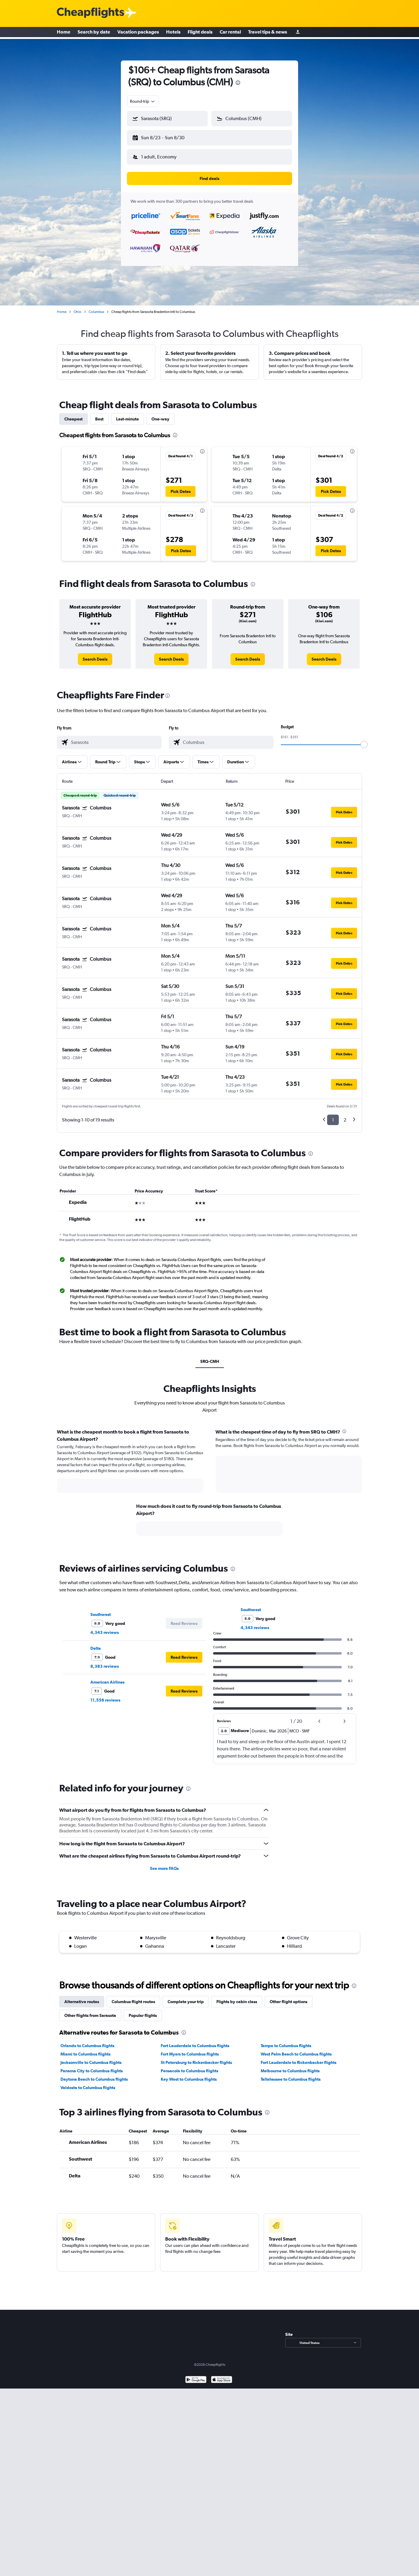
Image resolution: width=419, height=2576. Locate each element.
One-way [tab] (160, 414)
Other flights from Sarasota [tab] (90, 2010)
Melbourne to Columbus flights (290, 2066)
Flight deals (200, 33)
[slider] (364, 739)
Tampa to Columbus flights (286, 2040)
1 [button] (333, 1115)
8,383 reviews (104, 1661)
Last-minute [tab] (127, 414)
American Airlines (107, 1677)
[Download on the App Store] (222, 2375)
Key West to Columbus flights (189, 2074)
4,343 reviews (104, 1627)
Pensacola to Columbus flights (189, 2066)
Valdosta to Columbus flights (87, 2082)
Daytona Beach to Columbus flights (94, 2074)
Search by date (94, 33)
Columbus (96, 307)
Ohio (77, 307)
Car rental (230, 33)
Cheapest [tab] (73, 414)
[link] (95, 654)
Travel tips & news (267, 33)
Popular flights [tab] (143, 2010)
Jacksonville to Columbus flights (91, 2057)
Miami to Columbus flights (85, 2049)
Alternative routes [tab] (81, 1996)
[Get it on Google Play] (196, 2375)
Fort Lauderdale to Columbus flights (195, 2040)
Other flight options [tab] (288, 1996)
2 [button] (345, 1115)
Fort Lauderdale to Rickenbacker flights (298, 2057)
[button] (164, 136)
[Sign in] (297, 33)
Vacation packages (138, 33)
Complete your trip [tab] (186, 1996)
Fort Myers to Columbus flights (190, 2049)
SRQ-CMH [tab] (209, 1356)
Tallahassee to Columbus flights (291, 2074)
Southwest (100, 1609)
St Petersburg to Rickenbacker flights (196, 2057)
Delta (95, 1643)
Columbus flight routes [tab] (133, 1996)
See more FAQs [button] (164, 1863)
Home (63, 33)
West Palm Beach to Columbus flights (296, 2049)
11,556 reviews (105, 1695)
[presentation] (238, 82)
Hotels (173, 33)
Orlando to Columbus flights (87, 2040)
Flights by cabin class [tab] (236, 1996)
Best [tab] (99, 414)
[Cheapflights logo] (90, 13)
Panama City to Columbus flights (91, 2066)
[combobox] (143, 101)
